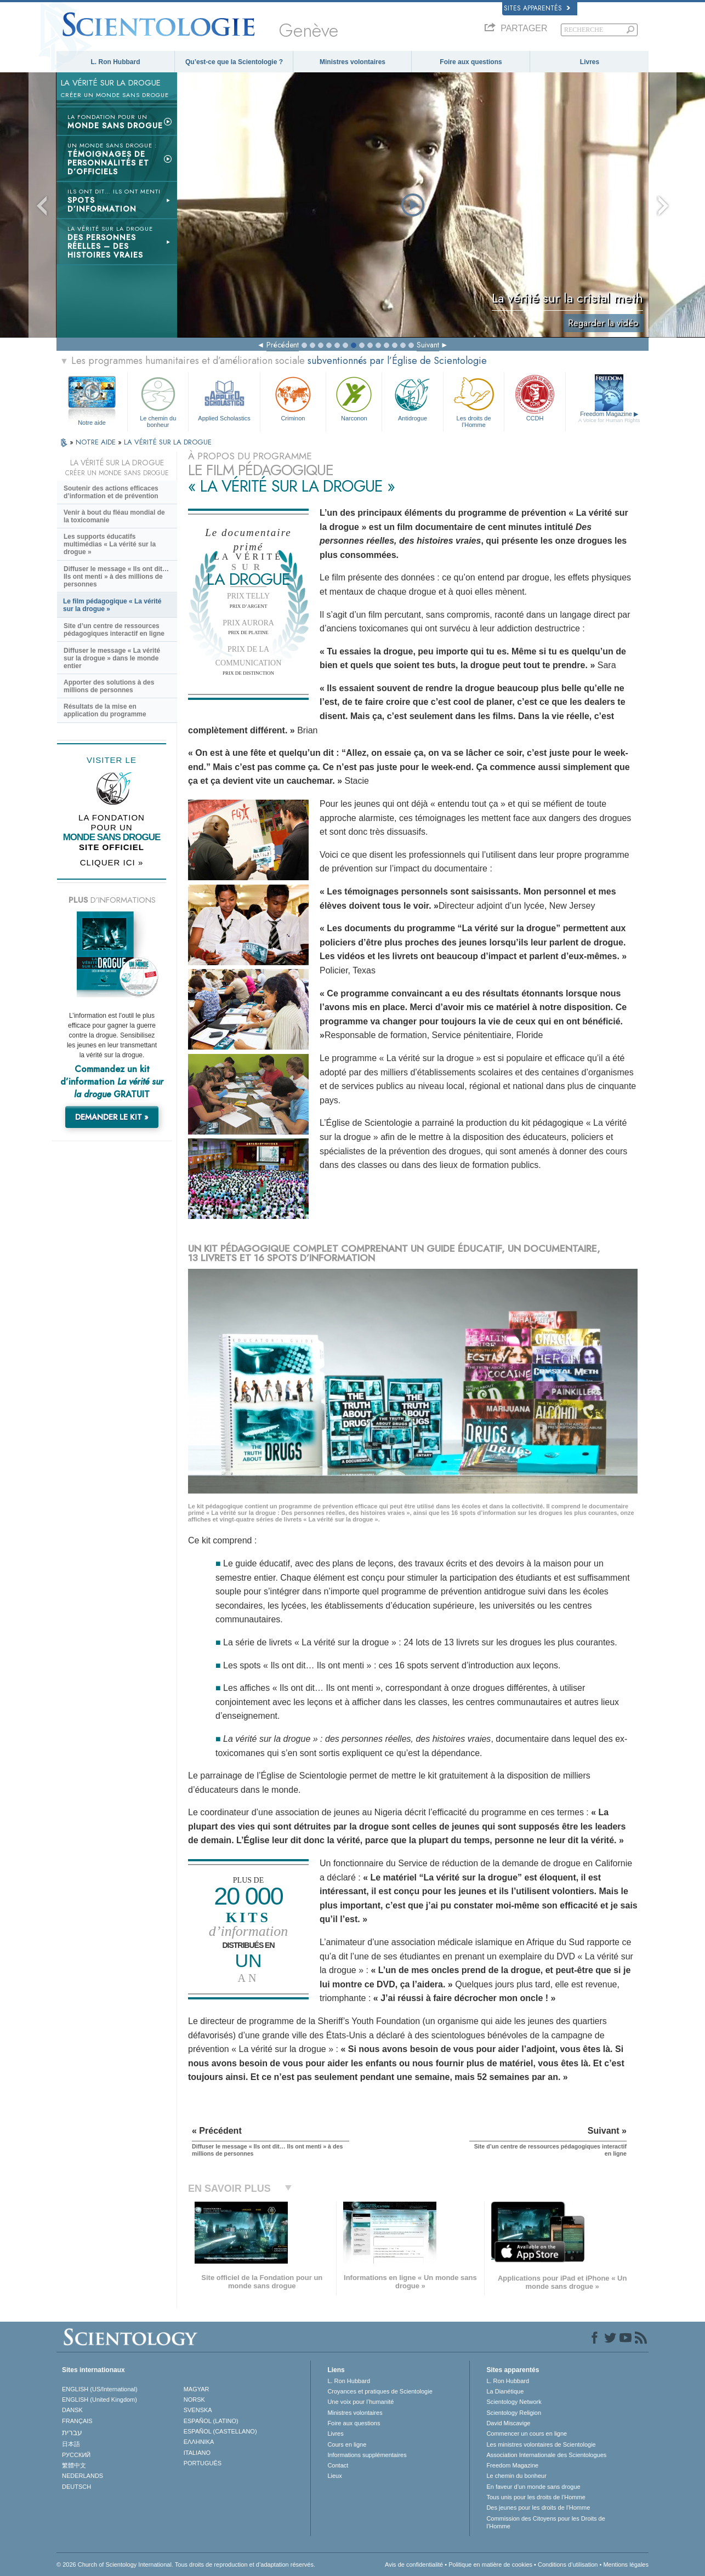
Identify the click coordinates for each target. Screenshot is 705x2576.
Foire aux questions (471, 62)
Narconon (354, 397)
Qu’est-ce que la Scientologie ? (234, 62)
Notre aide (92, 422)
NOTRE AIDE (97, 442)
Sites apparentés (537, 8)
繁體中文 (74, 2465)
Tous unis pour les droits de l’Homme (535, 2497)
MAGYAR (196, 2389)
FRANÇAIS (77, 2421)
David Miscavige (508, 2423)
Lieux (334, 2475)
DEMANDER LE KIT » (112, 1117)
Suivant (428, 344)
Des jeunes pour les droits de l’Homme (538, 2507)
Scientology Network (513, 2401)
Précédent (282, 344)
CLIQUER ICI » (112, 862)
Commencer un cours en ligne (526, 2433)
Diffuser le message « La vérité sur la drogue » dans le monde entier (112, 658)
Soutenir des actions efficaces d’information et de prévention (111, 492)
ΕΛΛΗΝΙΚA (199, 2441)
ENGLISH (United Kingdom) (99, 2399)
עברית (72, 2432)
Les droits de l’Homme (473, 400)
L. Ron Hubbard (115, 62)
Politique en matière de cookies (490, 2564)
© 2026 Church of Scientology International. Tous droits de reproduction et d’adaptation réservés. (185, 2564)
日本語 (71, 2444)
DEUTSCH (76, 2486)
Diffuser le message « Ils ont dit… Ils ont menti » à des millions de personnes (116, 576)
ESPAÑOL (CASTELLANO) (220, 2431)
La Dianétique (505, 2391)
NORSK (194, 2399)
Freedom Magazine (609, 417)
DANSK (72, 2410)
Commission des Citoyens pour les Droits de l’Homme (545, 2522)
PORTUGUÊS (202, 2463)
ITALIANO (197, 2452)
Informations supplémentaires (366, 2455)
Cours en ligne (346, 2444)
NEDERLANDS (82, 2475)
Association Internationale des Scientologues (546, 2455)
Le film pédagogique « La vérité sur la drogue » (112, 605)
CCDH (534, 397)
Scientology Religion (513, 2412)
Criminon (293, 397)
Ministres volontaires (352, 62)
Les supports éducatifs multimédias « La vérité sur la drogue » (110, 544)
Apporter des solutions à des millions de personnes (109, 686)
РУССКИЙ (76, 2455)
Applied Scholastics (224, 397)
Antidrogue (412, 397)
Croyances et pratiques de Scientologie (379, 2391)
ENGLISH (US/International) (100, 2389)
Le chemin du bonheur (157, 400)
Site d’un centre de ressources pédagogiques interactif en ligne (114, 629)
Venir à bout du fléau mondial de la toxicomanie (114, 516)
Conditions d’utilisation (568, 2564)
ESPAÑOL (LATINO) (211, 2421)
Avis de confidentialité (414, 2564)
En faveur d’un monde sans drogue (533, 2486)
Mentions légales (626, 2564)
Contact (337, 2465)
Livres (589, 62)
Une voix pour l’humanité (360, 2401)
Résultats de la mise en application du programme (105, 710)
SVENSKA (198, 2410)
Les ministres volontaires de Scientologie (540, 2444)
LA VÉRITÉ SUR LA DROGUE (168, 442)
